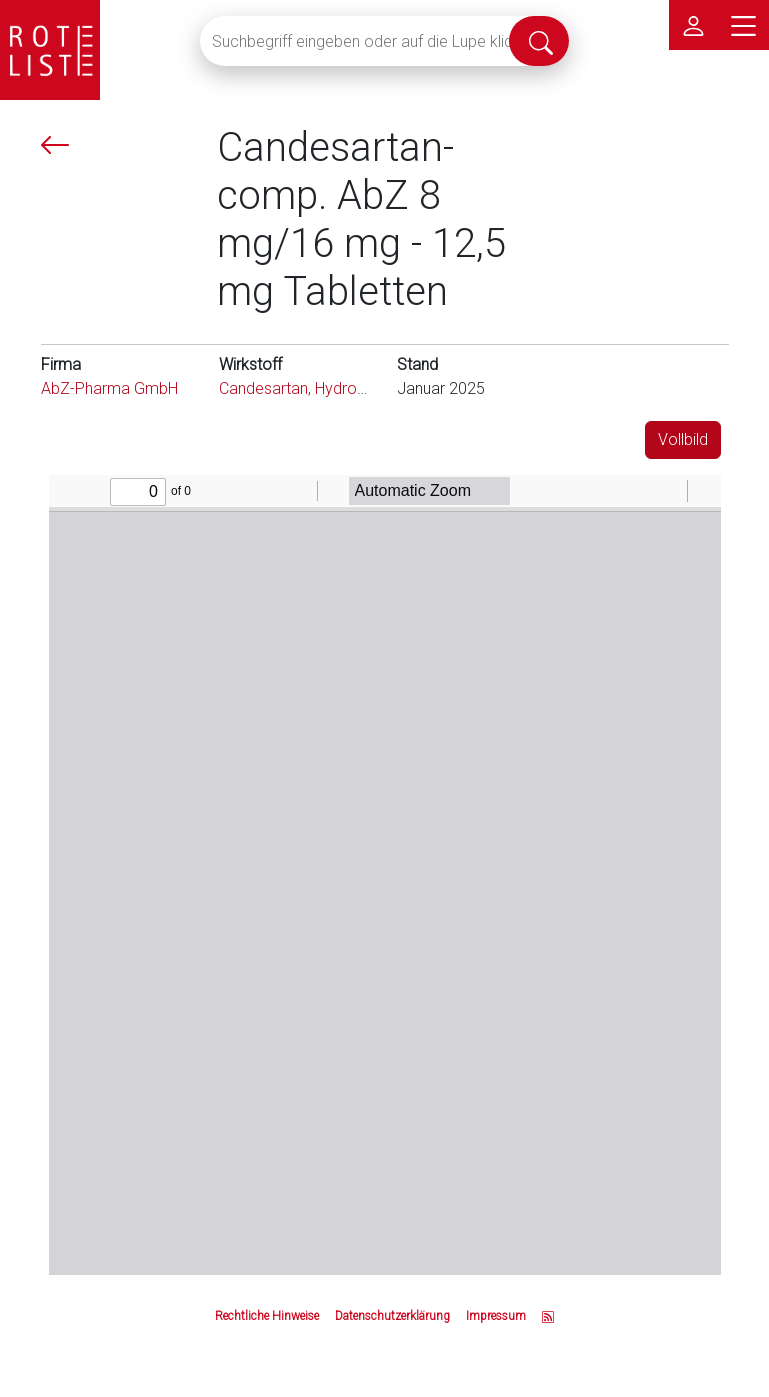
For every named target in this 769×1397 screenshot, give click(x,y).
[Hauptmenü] (744, 25)
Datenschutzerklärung (392, 1316)
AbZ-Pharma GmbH (109, 388)
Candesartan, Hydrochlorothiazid (333, 388)
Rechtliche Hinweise (267, 1316)
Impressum (496, 1316)
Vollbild (683, 439)
